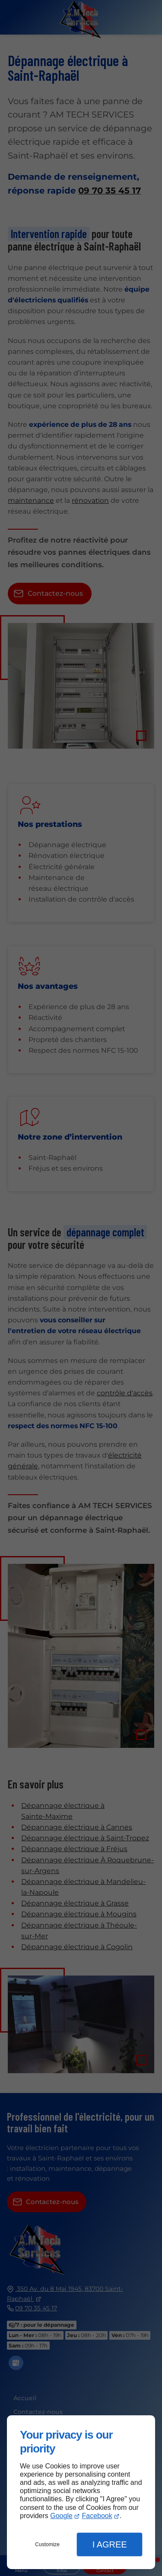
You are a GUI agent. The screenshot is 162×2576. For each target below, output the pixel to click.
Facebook (97, 2515)
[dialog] (81, 2492)
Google (61, 2515)
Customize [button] (47, 2544)
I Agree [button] (109, 2544)
